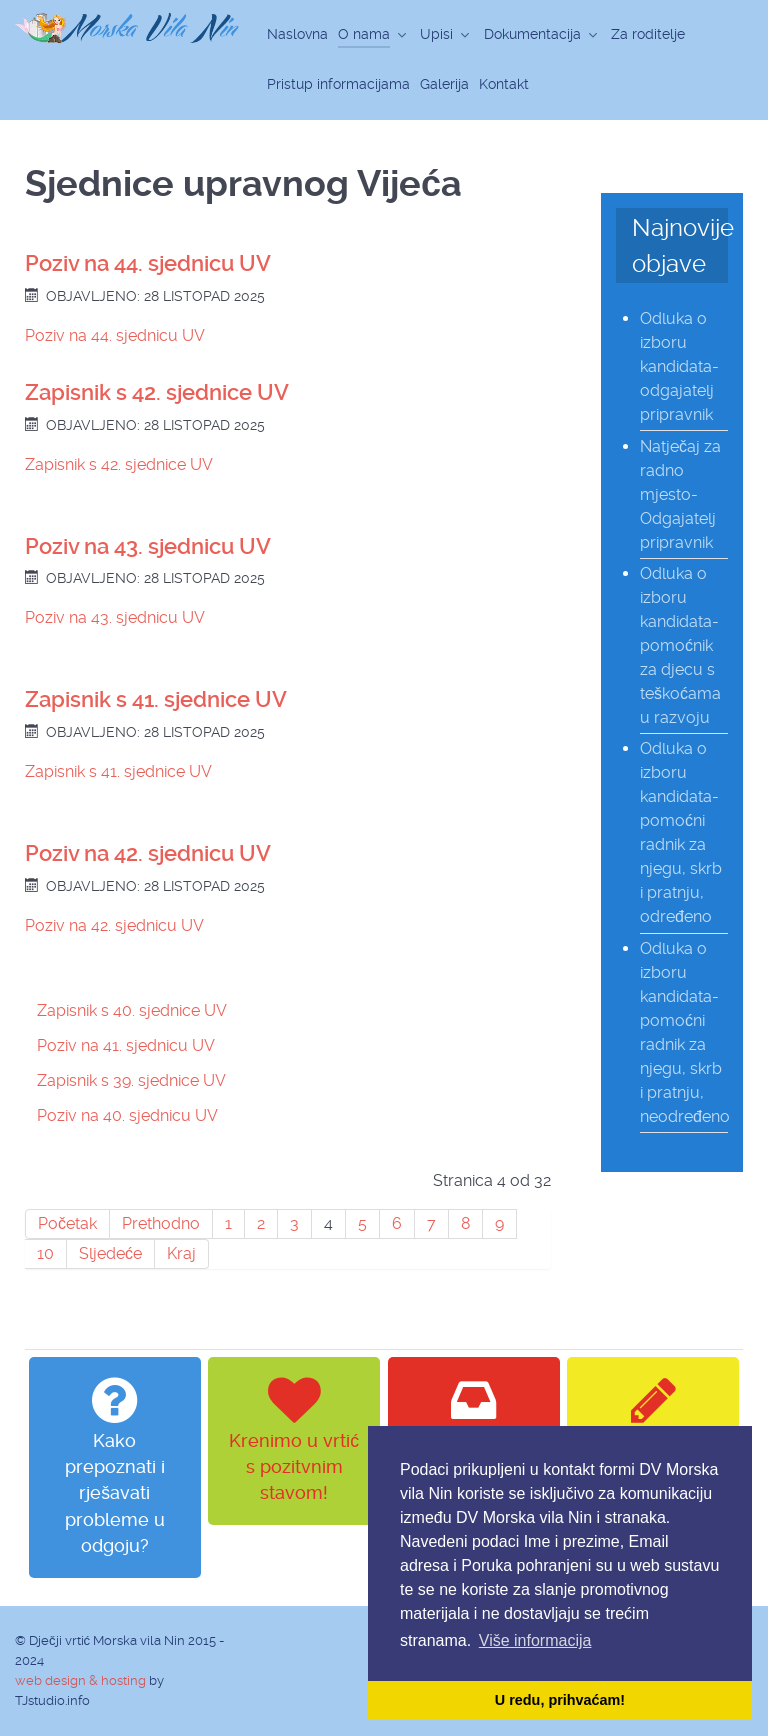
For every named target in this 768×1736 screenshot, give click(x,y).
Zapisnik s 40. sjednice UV (132, 1010)
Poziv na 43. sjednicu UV (148, 546)
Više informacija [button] (535, 1640)
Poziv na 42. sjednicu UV (148, 853)
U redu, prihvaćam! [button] (560, 1700)
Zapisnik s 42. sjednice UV (157, 392)
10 (45, 1253)
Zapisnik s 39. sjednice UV (131, 1080)
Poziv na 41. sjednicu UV (126, 1045)
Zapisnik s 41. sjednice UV (156, 699)
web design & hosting (80, 1680)
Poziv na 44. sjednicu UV (148, 263)
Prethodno (161, 1223)
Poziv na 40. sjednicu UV (127, 1115)
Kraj (181, 1253)
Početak (67, 1223)
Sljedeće (110, 1253)
